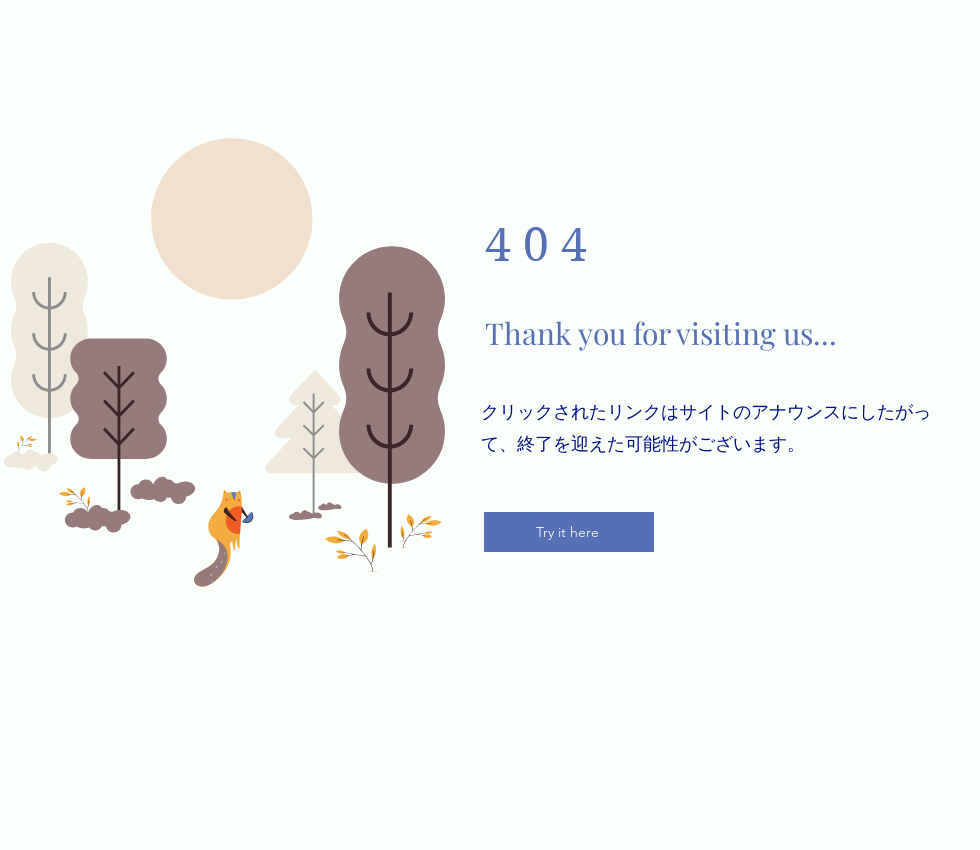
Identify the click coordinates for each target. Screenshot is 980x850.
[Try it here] (569, 532)
